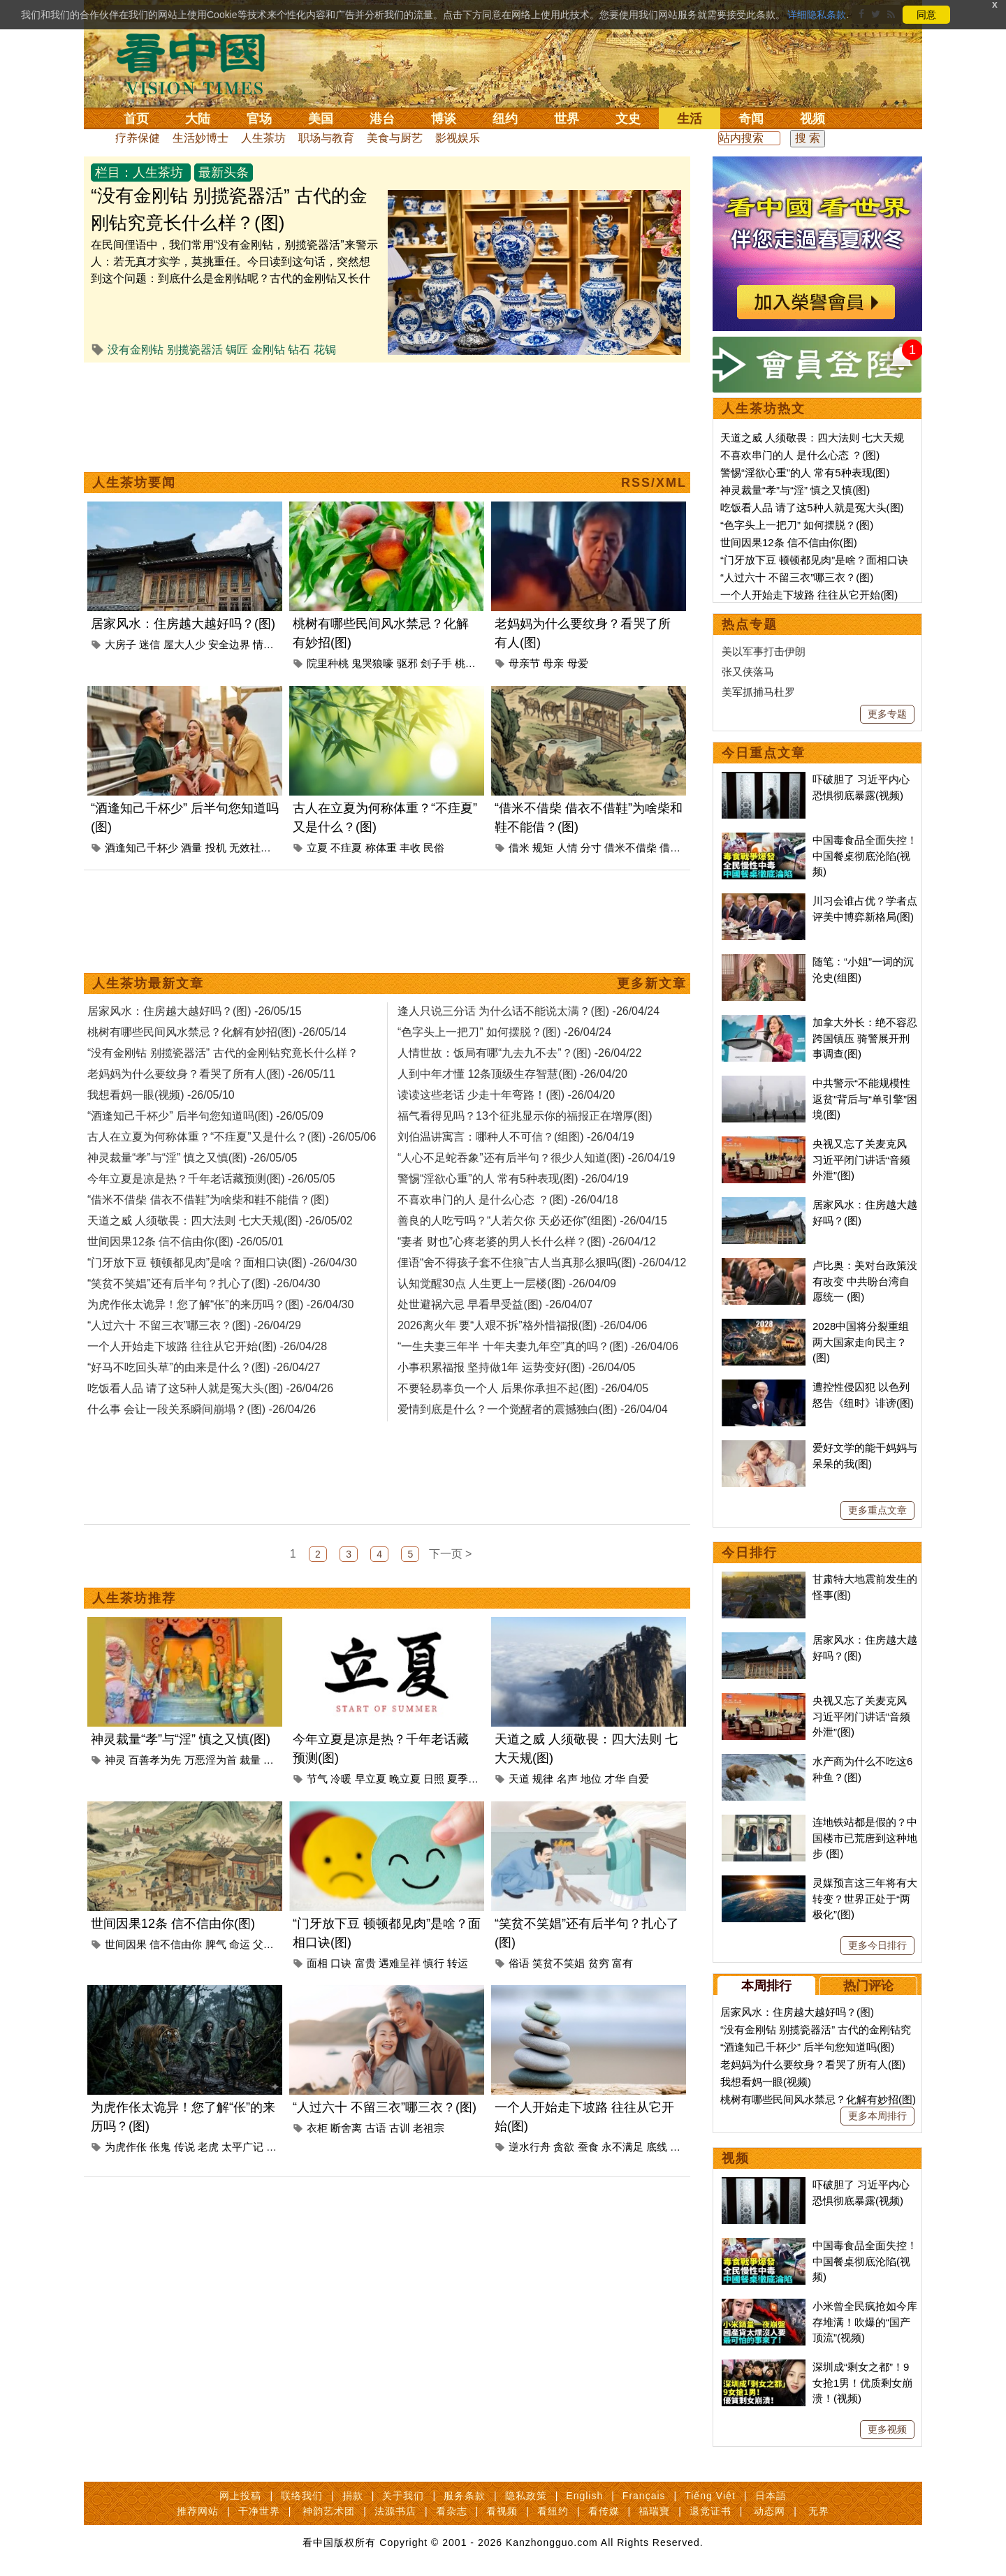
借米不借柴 (630, 848)
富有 (622, 1963)
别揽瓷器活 (195, 350)
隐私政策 (526, 2495)
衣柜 (317, 2128)
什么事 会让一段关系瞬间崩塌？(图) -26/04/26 (201, 1409)
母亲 (553, 663)
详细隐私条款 (816, 14)
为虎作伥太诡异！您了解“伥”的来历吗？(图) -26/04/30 (220, 1304)
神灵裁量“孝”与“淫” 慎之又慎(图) (180, 1739)
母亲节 (524, 663)
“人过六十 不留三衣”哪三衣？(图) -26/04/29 (194, 1325)
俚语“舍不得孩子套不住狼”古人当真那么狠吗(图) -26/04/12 (542, 1262)
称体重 (381, 848)
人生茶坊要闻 (134, 483)
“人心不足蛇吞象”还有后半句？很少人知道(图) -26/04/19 (536, 1158)
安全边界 (229, 644)
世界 (566, 119)
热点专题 (750, 624)
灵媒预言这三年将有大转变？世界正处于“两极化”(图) (864, 1898)
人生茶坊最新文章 (148, 983)
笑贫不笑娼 (558, 1963)
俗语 (519, 1963)
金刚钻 (268, 350)
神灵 (115, 1760)
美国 (320, 119)
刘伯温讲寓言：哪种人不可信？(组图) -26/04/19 (516, 1137)
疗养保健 (137, 138)
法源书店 (395, 2511)
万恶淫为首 (210, 1760)
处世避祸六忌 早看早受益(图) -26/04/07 (495, 1304)
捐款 (352, 2495)
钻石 (299, 350)
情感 (263, 644)
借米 (519, 848)
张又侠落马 (748, 672)
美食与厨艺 (395, 138)
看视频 (502, 2511)
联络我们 (302, 2495)
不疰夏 (346, 848)
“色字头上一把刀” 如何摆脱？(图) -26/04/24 (504, 1032)
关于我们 (403, 2495)
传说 (184, 2147)
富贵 (365, 1963)
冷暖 (340, 1779)
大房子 (120, 644)
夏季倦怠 (468, 1779)
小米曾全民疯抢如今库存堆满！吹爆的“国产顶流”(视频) (864, 2321)
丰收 (410, 848)
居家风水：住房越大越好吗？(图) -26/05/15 (194, 1011)
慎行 (433, 1963)
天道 (519, 1779)
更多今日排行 (877, 1945)
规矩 (542, 848)
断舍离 (346, 2128)
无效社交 (250, 848)
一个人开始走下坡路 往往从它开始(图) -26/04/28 (207, 1346)
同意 (926, 14)
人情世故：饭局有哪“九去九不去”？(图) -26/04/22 (519, 1053)
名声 (567, 1779)
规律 (542, 1779)
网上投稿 (240, 2495)
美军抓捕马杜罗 (758, 692)
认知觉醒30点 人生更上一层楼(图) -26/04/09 (507, 1283)
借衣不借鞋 (685, 848)
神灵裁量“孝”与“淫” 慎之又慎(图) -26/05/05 (192, 1158)
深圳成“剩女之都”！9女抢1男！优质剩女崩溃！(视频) (862, 2382)
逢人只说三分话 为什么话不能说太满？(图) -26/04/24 (528, 1011)
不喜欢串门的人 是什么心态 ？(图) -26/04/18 (508, 1200)
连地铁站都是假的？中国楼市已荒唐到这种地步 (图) (864, 1837)
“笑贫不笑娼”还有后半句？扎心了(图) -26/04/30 (203, 1283)
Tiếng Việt (710, 2495)
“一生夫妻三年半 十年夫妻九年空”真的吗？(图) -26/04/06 (538, 1346)
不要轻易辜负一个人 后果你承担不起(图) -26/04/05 (523, 1388)
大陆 (197, 119)
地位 (591, 1779)
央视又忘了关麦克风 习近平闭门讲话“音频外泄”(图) (861, 1159)
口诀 (340, 1963)
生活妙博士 (200, 138)
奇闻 (751, 119)
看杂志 (451, 2511)
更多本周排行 (877, 2115)
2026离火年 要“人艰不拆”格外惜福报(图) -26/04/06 (522, 1325)
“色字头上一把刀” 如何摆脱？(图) (796, 525)
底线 (656, 2147)
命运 (239, 1944)
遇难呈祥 (400, 1963)
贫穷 (598, 1963)
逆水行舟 (530, 2147)
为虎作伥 (126, 2147)
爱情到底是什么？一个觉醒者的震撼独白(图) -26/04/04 (533, 1409)
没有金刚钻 (135, 350)
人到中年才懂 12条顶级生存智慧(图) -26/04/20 (512, 1074)
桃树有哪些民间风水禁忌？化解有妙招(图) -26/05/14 (217, 1032)
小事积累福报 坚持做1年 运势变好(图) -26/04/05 (517, 1367)
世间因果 (126, 1944)
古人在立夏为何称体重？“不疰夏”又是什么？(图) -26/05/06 (231, 1137)
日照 (433, 1779)
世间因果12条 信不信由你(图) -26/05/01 (185, 1241)
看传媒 (604, 2511)
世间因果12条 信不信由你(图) (173, 1924)
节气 (317, 1779)
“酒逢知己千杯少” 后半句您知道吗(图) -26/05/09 (205, 1116)
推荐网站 (198, 2511)
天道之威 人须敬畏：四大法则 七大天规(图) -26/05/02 (220, 1221)
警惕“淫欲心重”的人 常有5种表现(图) (805, 472)
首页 (136, 119)
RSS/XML (654, 483)
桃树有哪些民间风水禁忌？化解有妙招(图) (818, 2099)
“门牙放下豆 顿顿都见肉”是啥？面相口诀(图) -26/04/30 (222, 1262)
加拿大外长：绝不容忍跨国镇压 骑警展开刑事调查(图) (864, 1038)
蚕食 (588, 2147)
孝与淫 (279, 1760)
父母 (263, 1944)
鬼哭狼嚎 (372, 663)
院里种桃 (328, 663)
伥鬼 (160, 2147)
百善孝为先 (155, 1760)
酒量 (191, 848)
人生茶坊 (263, 138)
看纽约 (553, 2511)
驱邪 (407, 663)
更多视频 (887, 2429)
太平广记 (242, 2147)
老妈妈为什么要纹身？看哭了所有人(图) (812, 2064)
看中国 (199, 63)
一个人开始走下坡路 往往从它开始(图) (809, 595)
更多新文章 (652, 983)
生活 (689, 119)
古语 (375, 2128)
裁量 (250, 1760)
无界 (818, 2511)
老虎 (208, 2147)
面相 (317, 1963)
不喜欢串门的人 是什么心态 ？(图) (800, 455)
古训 (399, 2128)
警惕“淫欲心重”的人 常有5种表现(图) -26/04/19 (513, 1179)
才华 (614, 1779)
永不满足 (622, 2147)
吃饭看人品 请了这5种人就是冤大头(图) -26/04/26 (210, 1388)
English (584, 2495)
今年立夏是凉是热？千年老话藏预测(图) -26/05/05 (211, 1179)
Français (644, 2495)
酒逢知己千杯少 (141, 848)
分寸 (591, 848)
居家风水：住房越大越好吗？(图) (183, 624)
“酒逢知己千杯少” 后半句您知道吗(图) (807, 2047)
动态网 (769, 2511)
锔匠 (237, 350)
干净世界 (259, 2511)
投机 (215, 848)
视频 (812, 119)
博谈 (443, 119)
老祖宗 (428, 2128)
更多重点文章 (877, 1510)
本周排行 (766, 1986)
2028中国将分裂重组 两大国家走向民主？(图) (860, 1341)
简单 (680, 2147)
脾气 (215, 1944)
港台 (382, 119)
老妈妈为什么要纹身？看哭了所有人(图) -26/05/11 (211, 1074)
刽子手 (436, 663)
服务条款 (465, 2495)
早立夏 (370, 1779)
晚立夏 (405, 1779)
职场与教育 (326, 138)
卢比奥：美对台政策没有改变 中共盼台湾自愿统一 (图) (864, 1281)
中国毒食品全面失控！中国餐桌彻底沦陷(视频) (864, 855)
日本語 (771, 2495)
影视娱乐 (457, 138)
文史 (628, 119)
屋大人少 (184, 644)
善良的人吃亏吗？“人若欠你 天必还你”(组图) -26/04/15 (532, 1221)
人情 (567, 848)
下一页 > (450, 1554)
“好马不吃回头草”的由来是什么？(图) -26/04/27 (203, 1367)
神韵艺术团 (328, 2511)
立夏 (317, 848)
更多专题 (887, 713)
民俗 (433, 848)
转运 (457, 1963)
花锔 (325, 350)
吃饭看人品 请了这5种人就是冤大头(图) (812, 507)
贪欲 (563, 2147)
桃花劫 (470, 663)
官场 (259, 119)
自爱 (638, 1779)
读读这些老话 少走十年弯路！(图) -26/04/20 (506, 1095)
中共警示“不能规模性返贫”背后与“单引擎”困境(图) (864, 1098)
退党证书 (710, 2511)
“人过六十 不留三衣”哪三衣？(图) (384, 2107)
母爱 (577, 663)
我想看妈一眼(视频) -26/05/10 (161, 1095)
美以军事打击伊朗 (763, 651)
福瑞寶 (654, 2511)
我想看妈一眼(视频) (765, 2082)
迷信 (149, 644)
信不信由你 (176, 1944)
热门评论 (868, 1986)
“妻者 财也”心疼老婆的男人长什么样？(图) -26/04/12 (527, 1241)
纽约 (505, 119)
